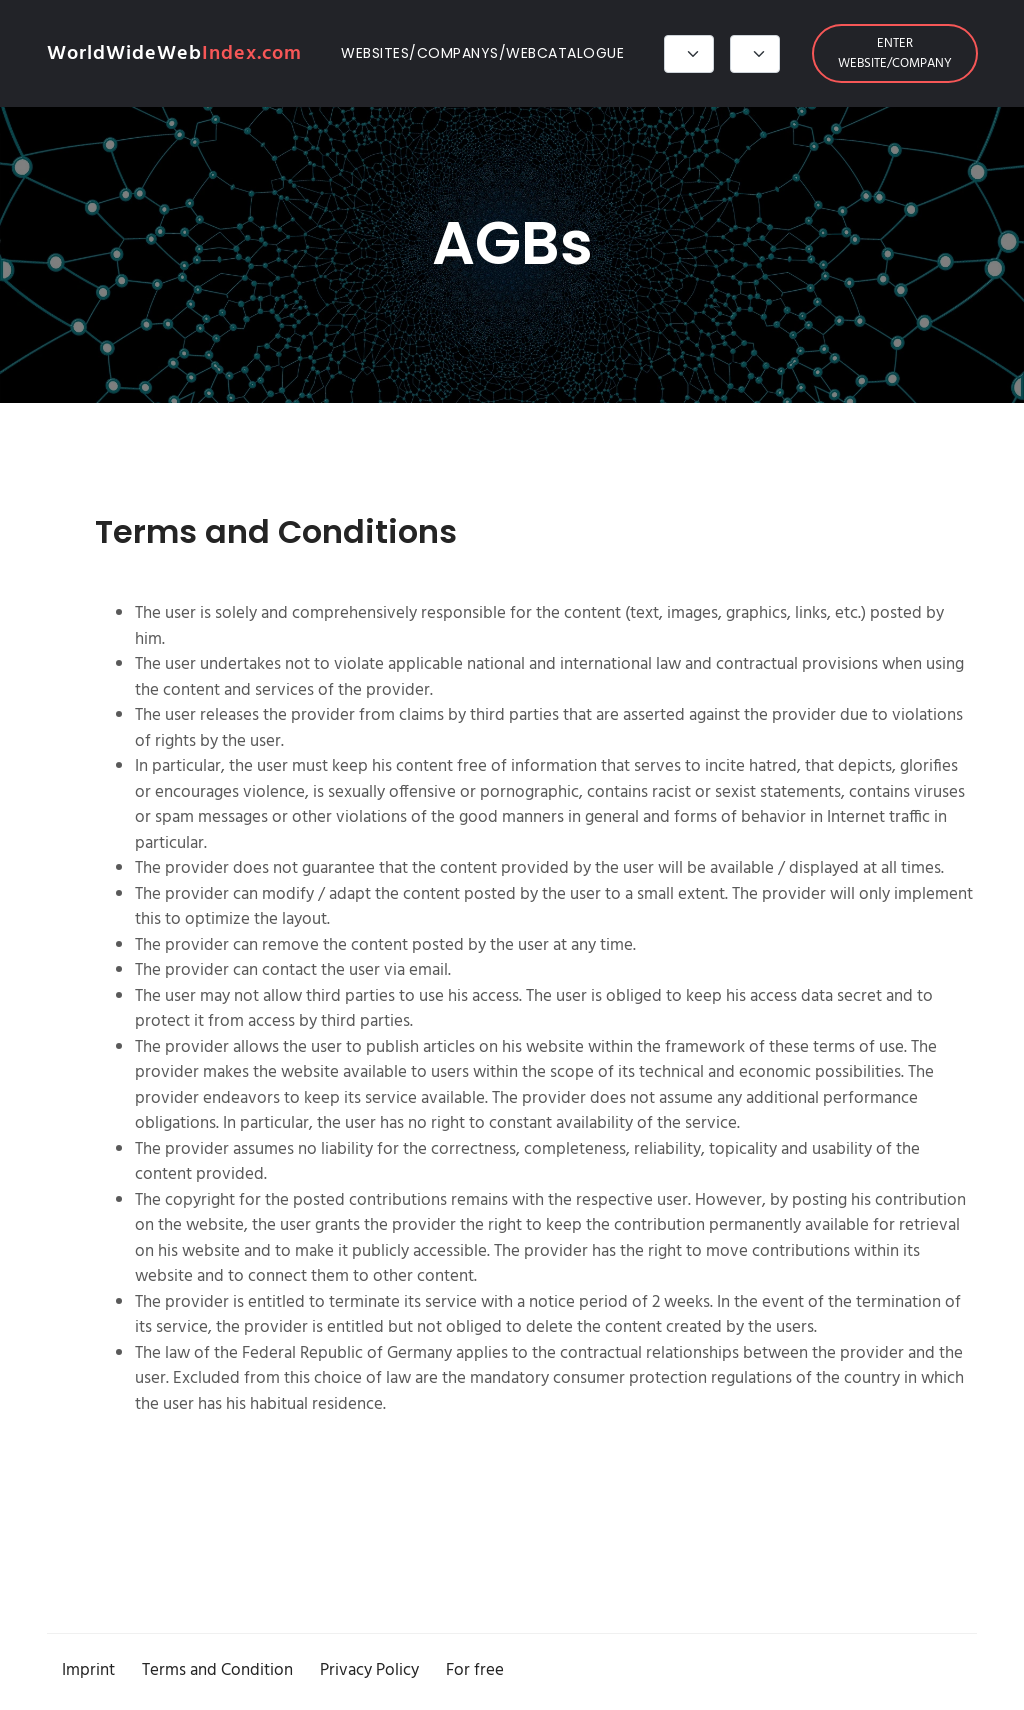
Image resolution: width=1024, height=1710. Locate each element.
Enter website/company (895, 53)
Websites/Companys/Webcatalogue (482, 53)
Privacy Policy (369, 1670)
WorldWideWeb (174, 54)
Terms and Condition (217, 1670)
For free (475, 1670)
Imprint (88, 1670)
